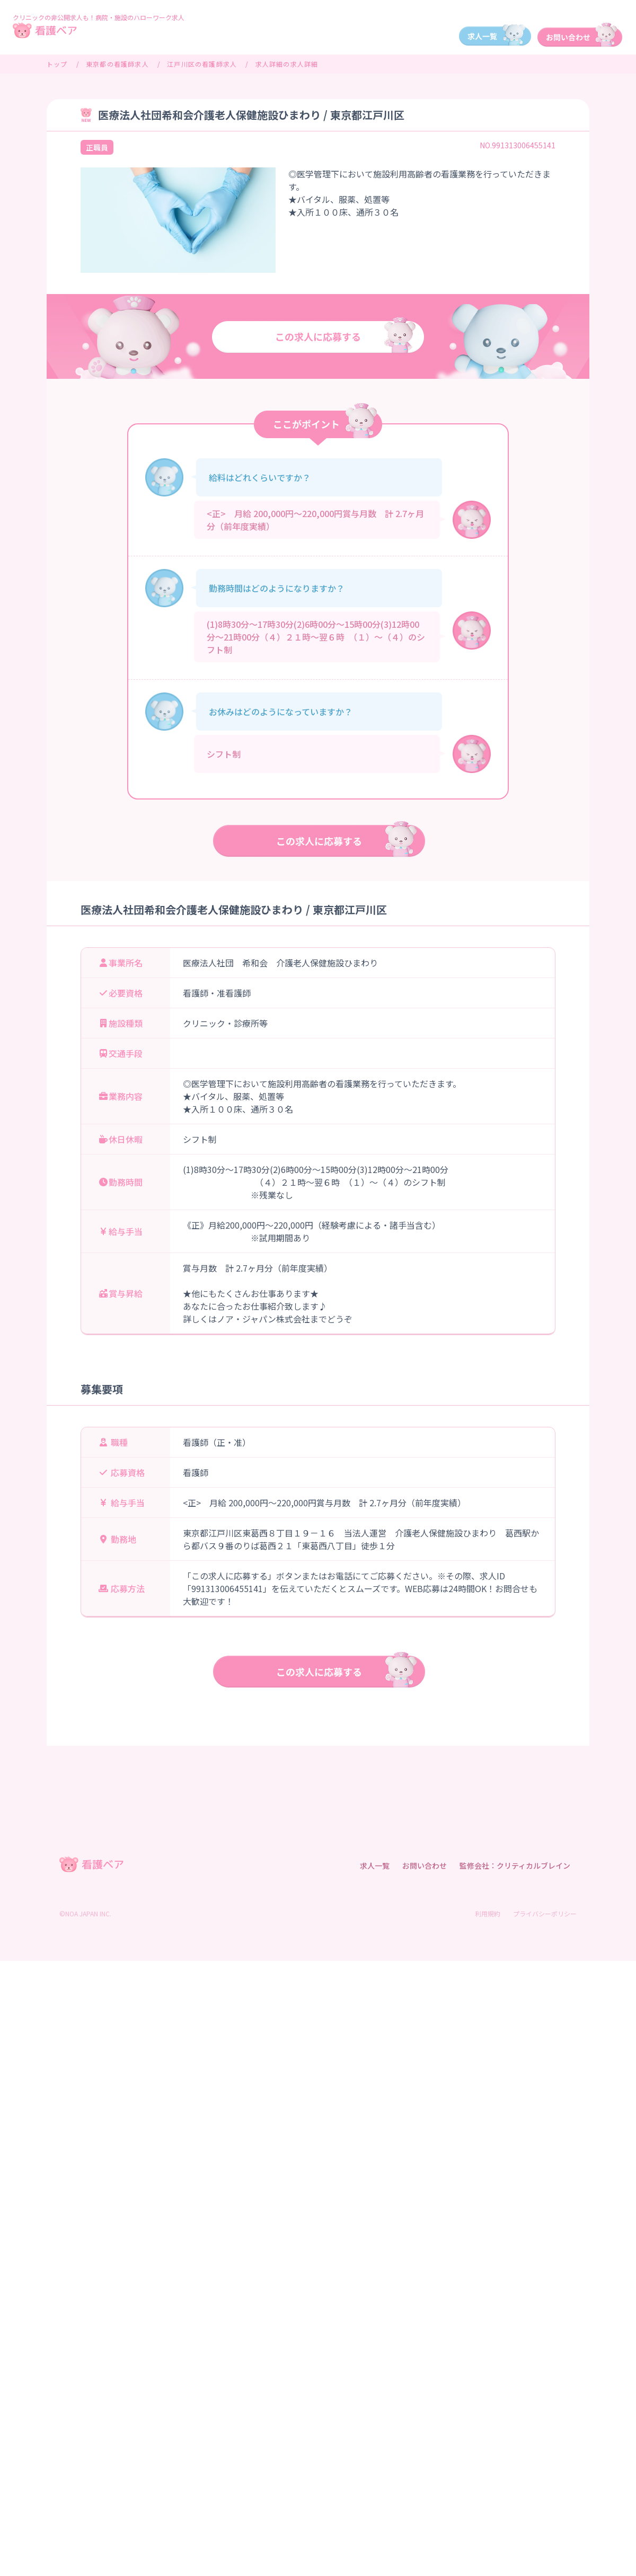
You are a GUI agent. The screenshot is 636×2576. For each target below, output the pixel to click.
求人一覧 (375, 1865)
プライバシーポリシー (545, 1913)
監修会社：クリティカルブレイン (515, 1865)
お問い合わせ (424, 1865)
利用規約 (487, 1913)
